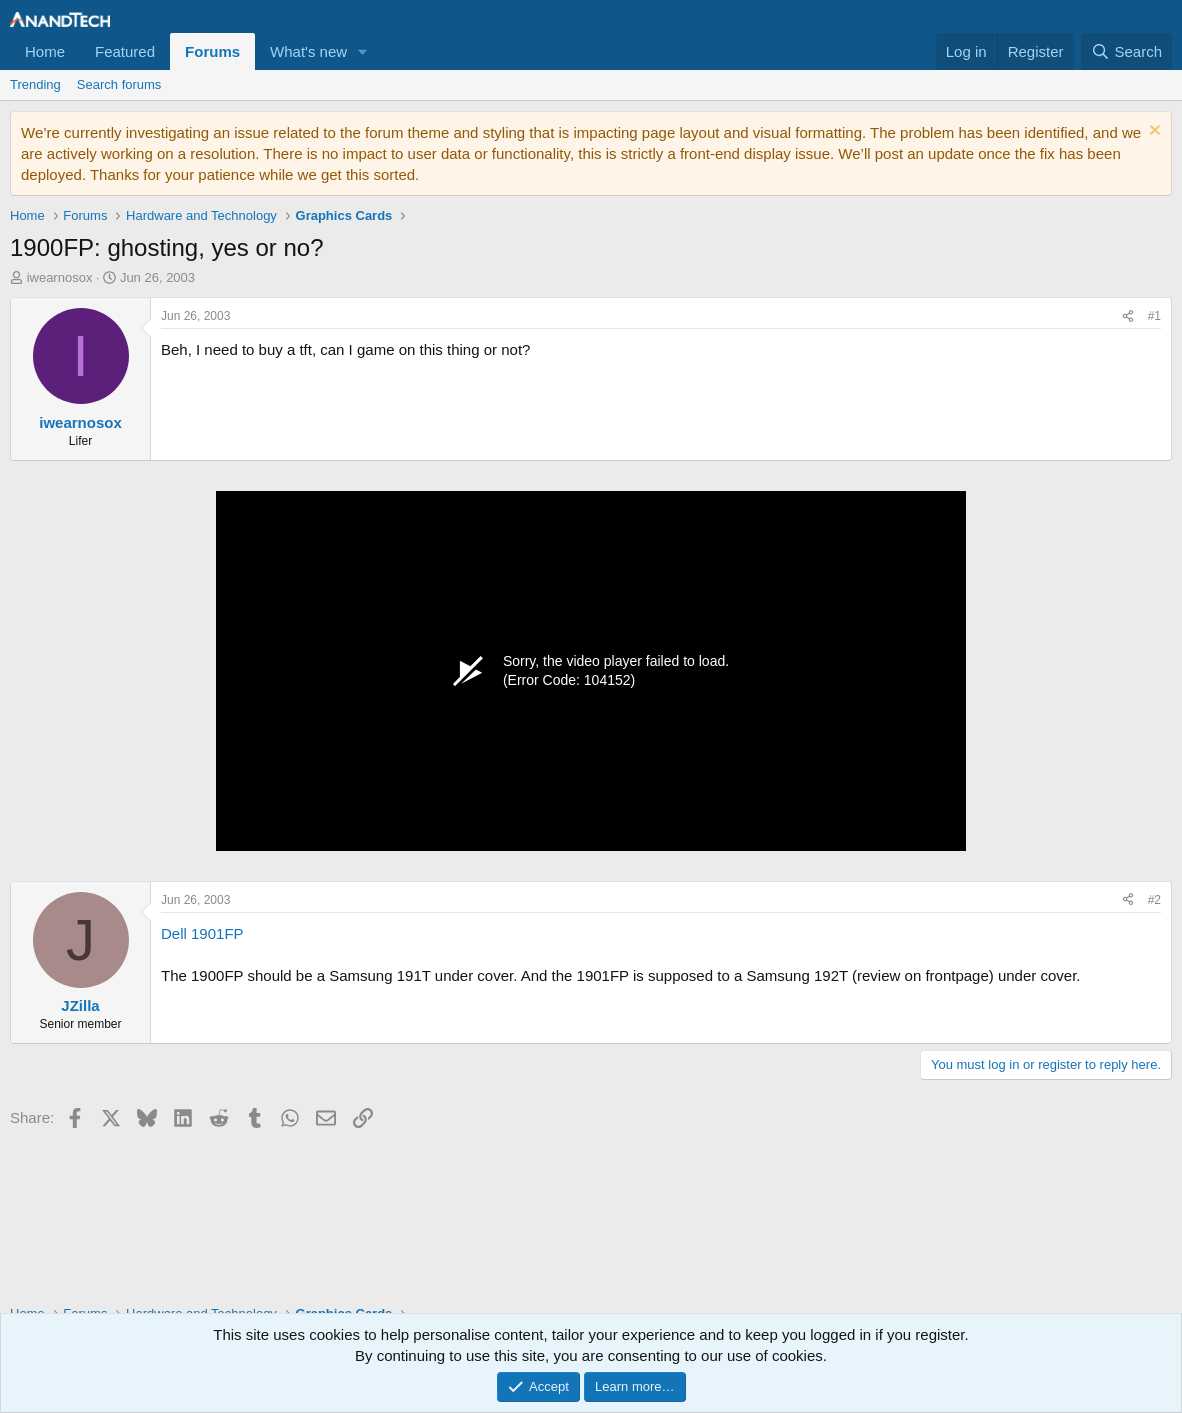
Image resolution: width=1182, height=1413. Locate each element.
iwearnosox (60, 277)
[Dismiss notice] (1152, 132)
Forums (212, 51)
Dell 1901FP (202, 933)
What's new (308, 51)
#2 (1154, 900)
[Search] (1126, 51)
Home (45, 51)
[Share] (1128, 316)
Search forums (119, 84)
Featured (125, 51)
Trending (35, 84)
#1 (1154, 316)
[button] (363, 51)
